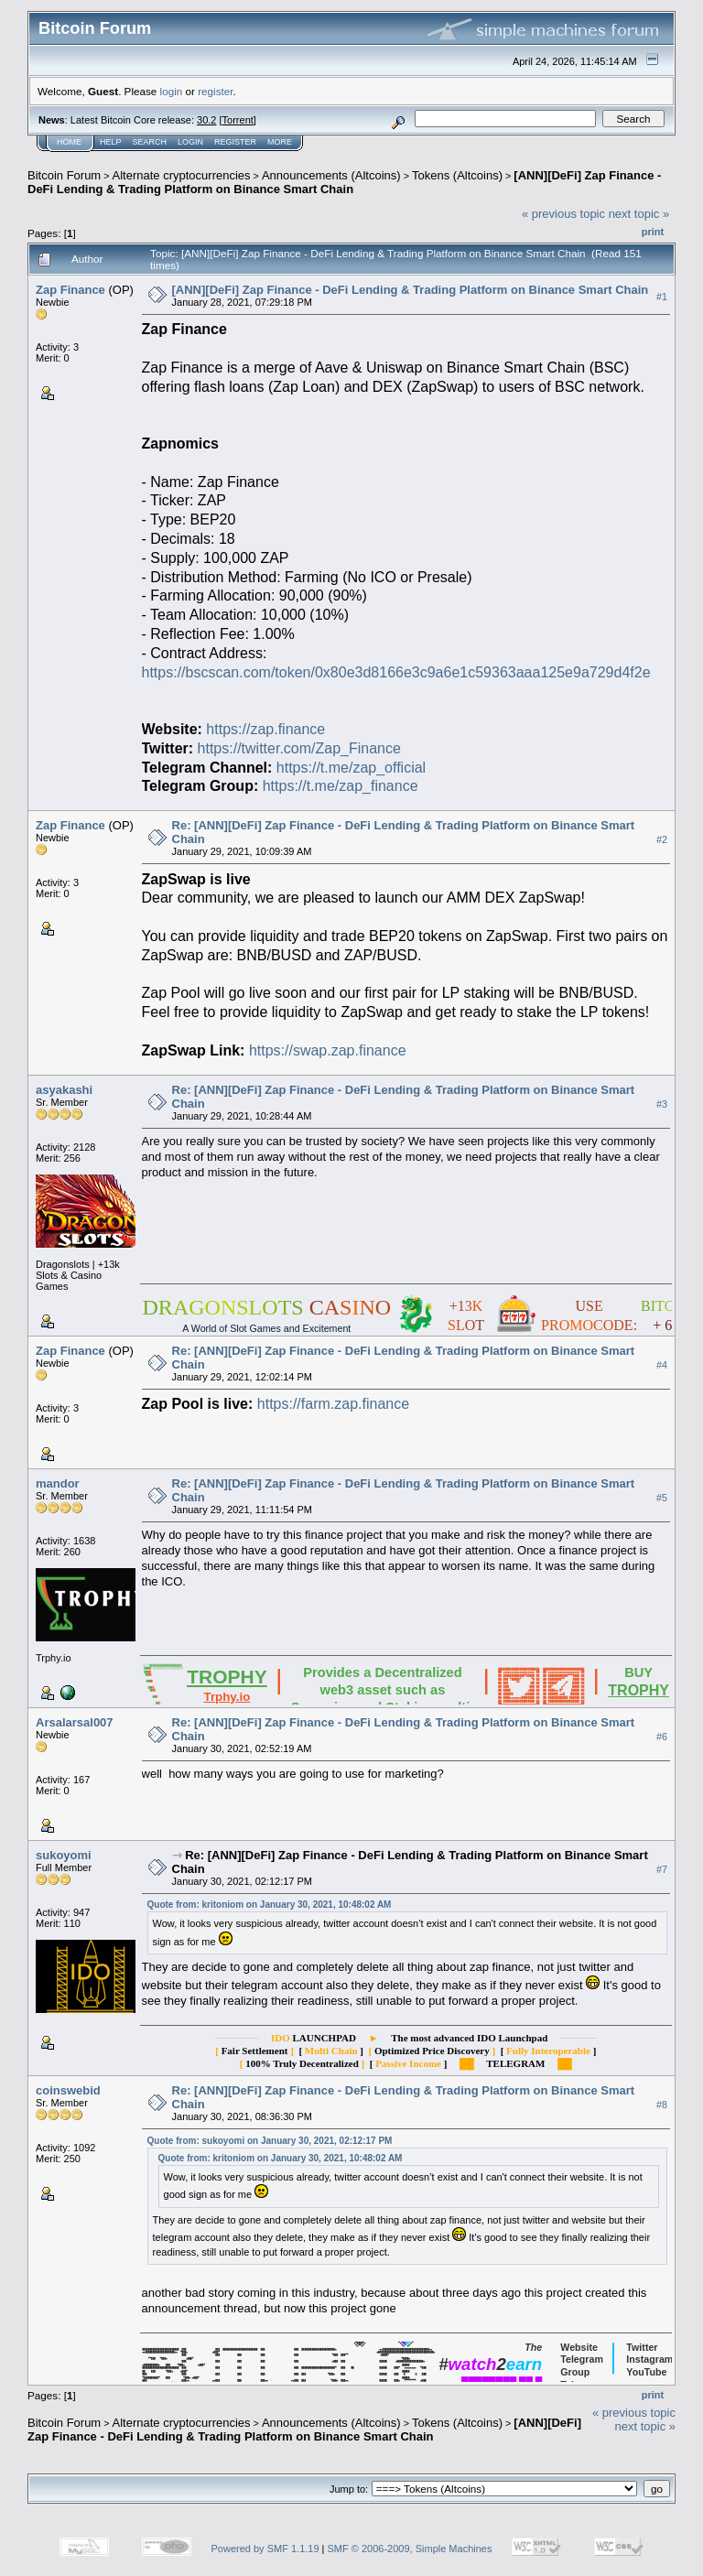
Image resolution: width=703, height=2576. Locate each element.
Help (111, 141)
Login (190, 141)
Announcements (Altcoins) (331, 175)
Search (150, 141)
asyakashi (64, 1090)
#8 (661, 2105)
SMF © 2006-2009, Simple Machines (410, 2548)
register (215, 91)
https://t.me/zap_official (351, 767)
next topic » (639, 214)
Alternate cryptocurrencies (182, 175)
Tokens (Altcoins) (457, 175)
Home (69, 141)
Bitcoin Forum (64, 175)
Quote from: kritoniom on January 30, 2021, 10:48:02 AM (269, 1905)
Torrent (238, 119)
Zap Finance (70, 290)
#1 (661, 296)
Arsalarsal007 (75, 1722)
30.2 (206, 119)
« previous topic (563, 214)
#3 (661, 1104)
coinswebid (68, 2090)
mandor (58, 1483)
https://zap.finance (265, 729)
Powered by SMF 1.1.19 (265, 2548)
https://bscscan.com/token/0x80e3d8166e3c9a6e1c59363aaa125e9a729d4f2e (396, 672)
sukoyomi (64, 1855)
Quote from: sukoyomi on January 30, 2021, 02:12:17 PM (270, 2141)
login (171, 91)
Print (653, 231)
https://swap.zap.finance (327, 1050)
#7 (661, 1869)
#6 (661, 1736)
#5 (661, 1497)
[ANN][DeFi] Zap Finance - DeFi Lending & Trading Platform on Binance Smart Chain (344, 182)
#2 (661, 839)
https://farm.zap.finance (333, 1404)
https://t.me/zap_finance (340, 786)
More (279, 141)
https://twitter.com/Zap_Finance (299, 748)
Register (235, 141)
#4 (661, 1364)
